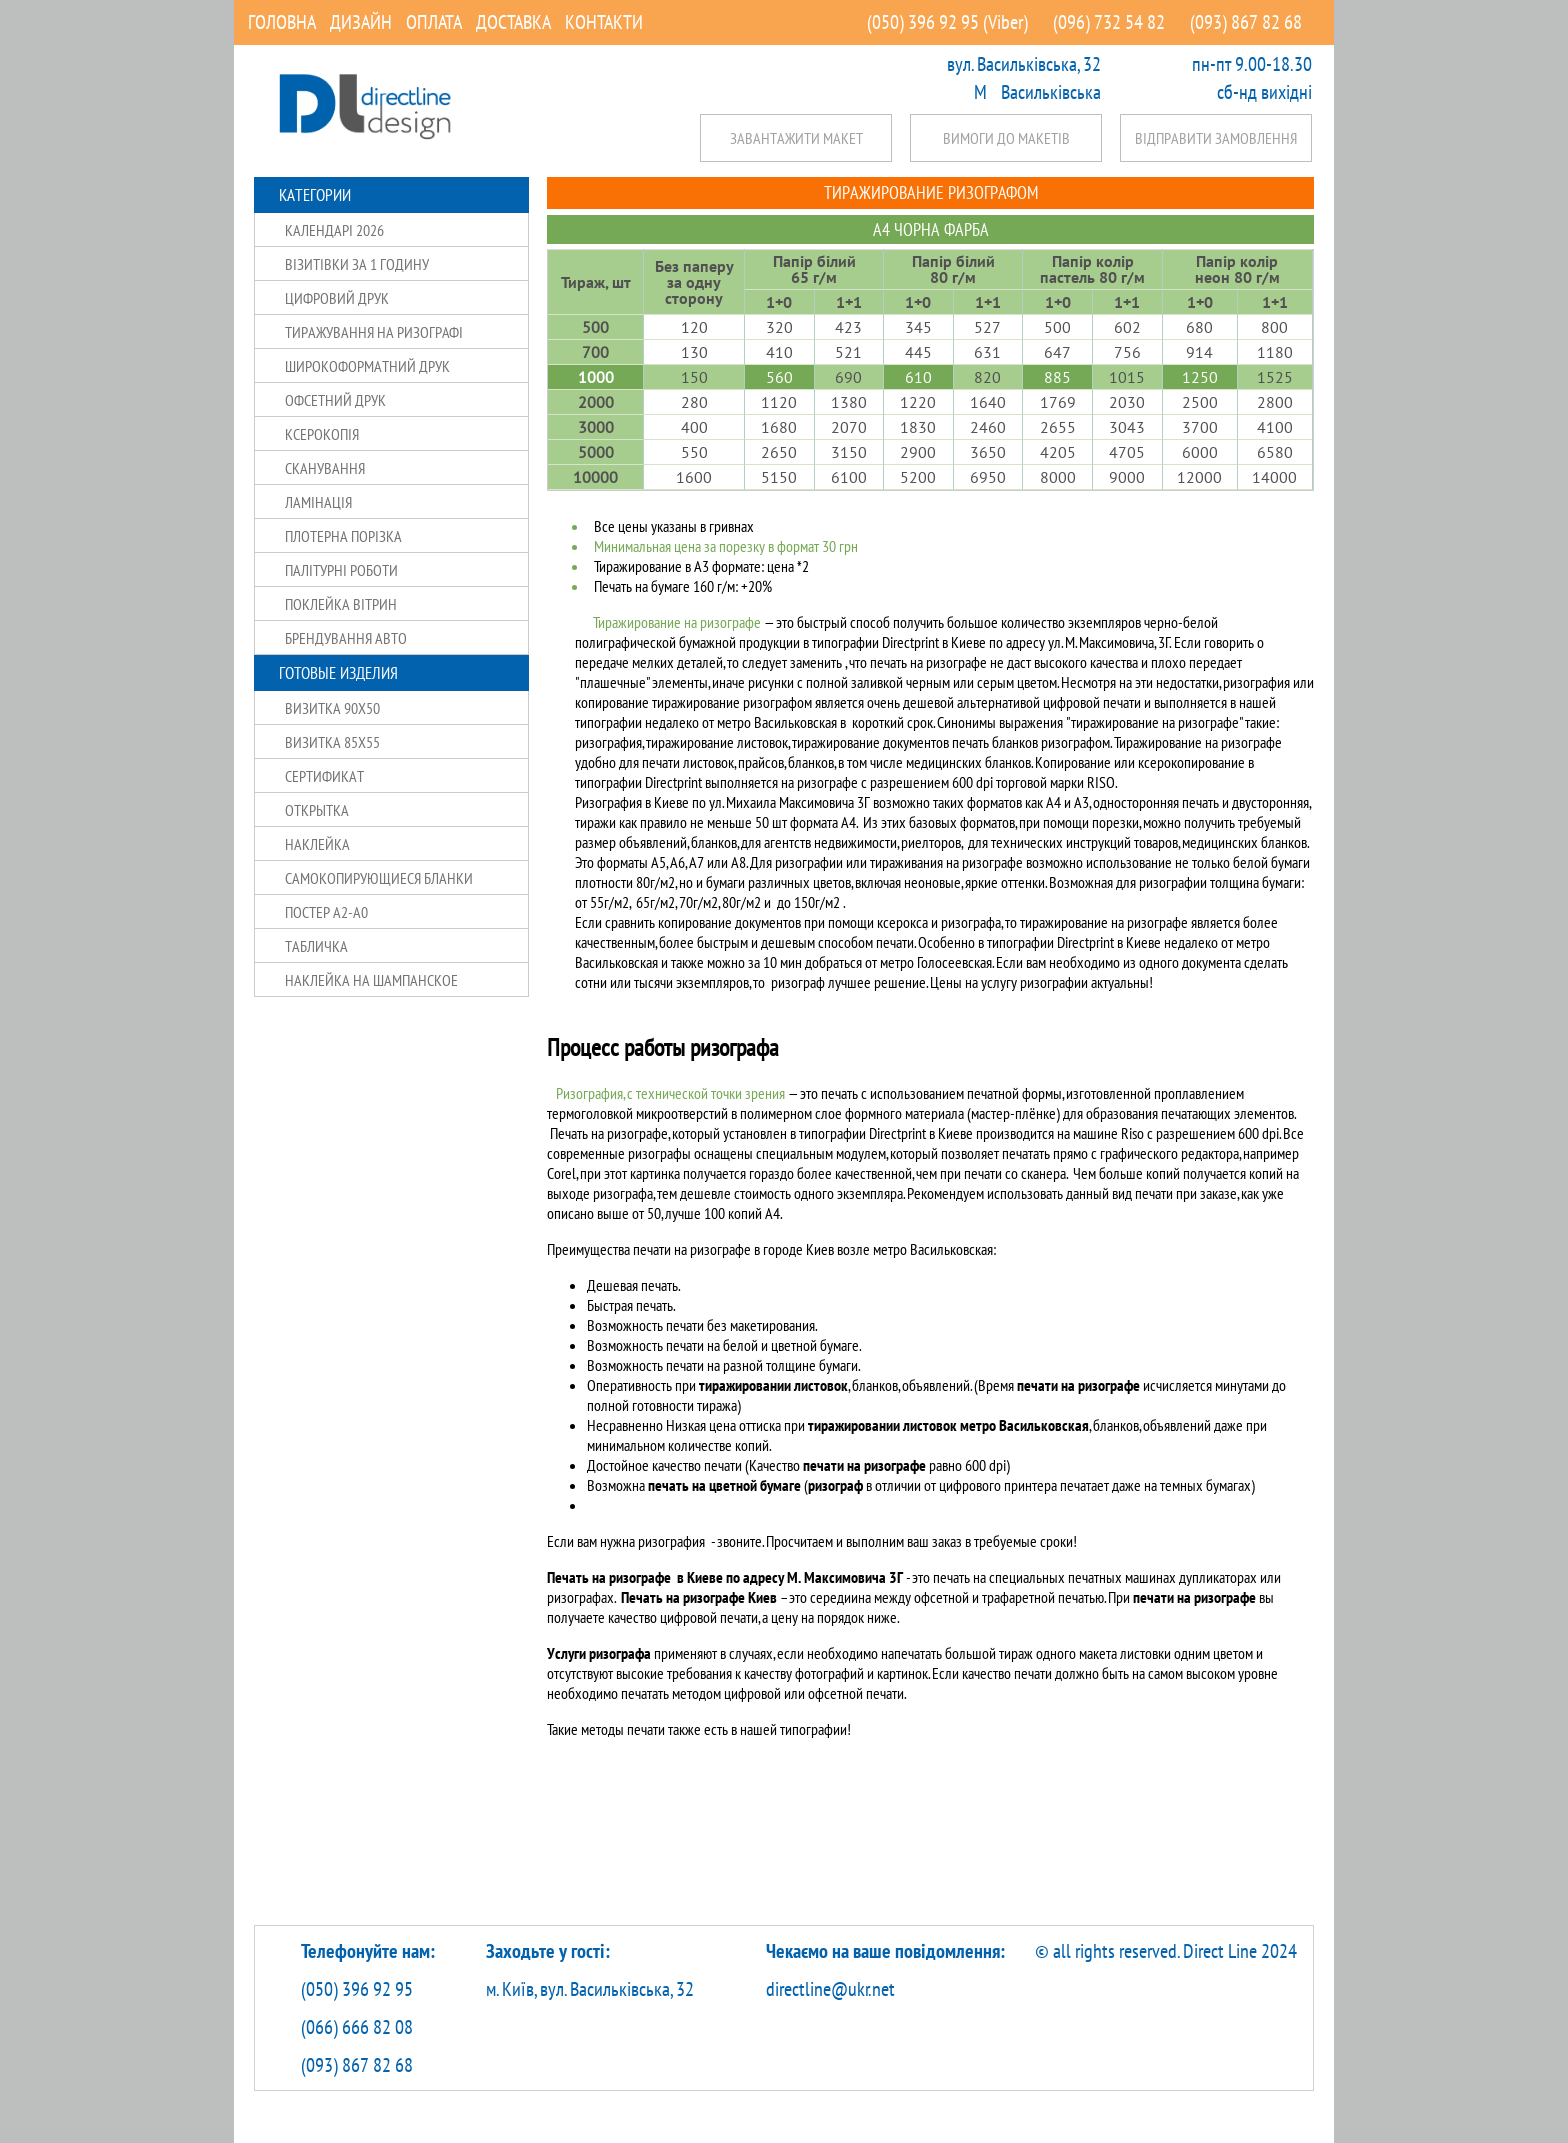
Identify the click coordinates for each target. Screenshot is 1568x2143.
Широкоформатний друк (367, 366)
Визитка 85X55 (332, 742)
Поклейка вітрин (341, 604)
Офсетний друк (335, 400)
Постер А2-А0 (326, 912)
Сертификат (324, 776)
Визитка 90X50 (332, 708)
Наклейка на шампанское (371, 980)
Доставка (513, 22)
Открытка (317, 810)
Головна (282, 22)
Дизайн (361, 22)
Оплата (434, 22)
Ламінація (318, 502)
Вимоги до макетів (1006, 138)
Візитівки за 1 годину (357, 264)
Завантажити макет (796, 138)
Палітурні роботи (341, 570)
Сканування (325, 468)
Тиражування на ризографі (374, 332)
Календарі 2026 (334, 230)
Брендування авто (346, 638)
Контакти (604, 22)
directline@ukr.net (830, 1989)
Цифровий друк (337, 298)
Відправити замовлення (1216, 138)
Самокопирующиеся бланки (379, 878)
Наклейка (317, 844)
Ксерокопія (322, 434)
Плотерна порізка (343, 536)
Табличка (316, 946)
